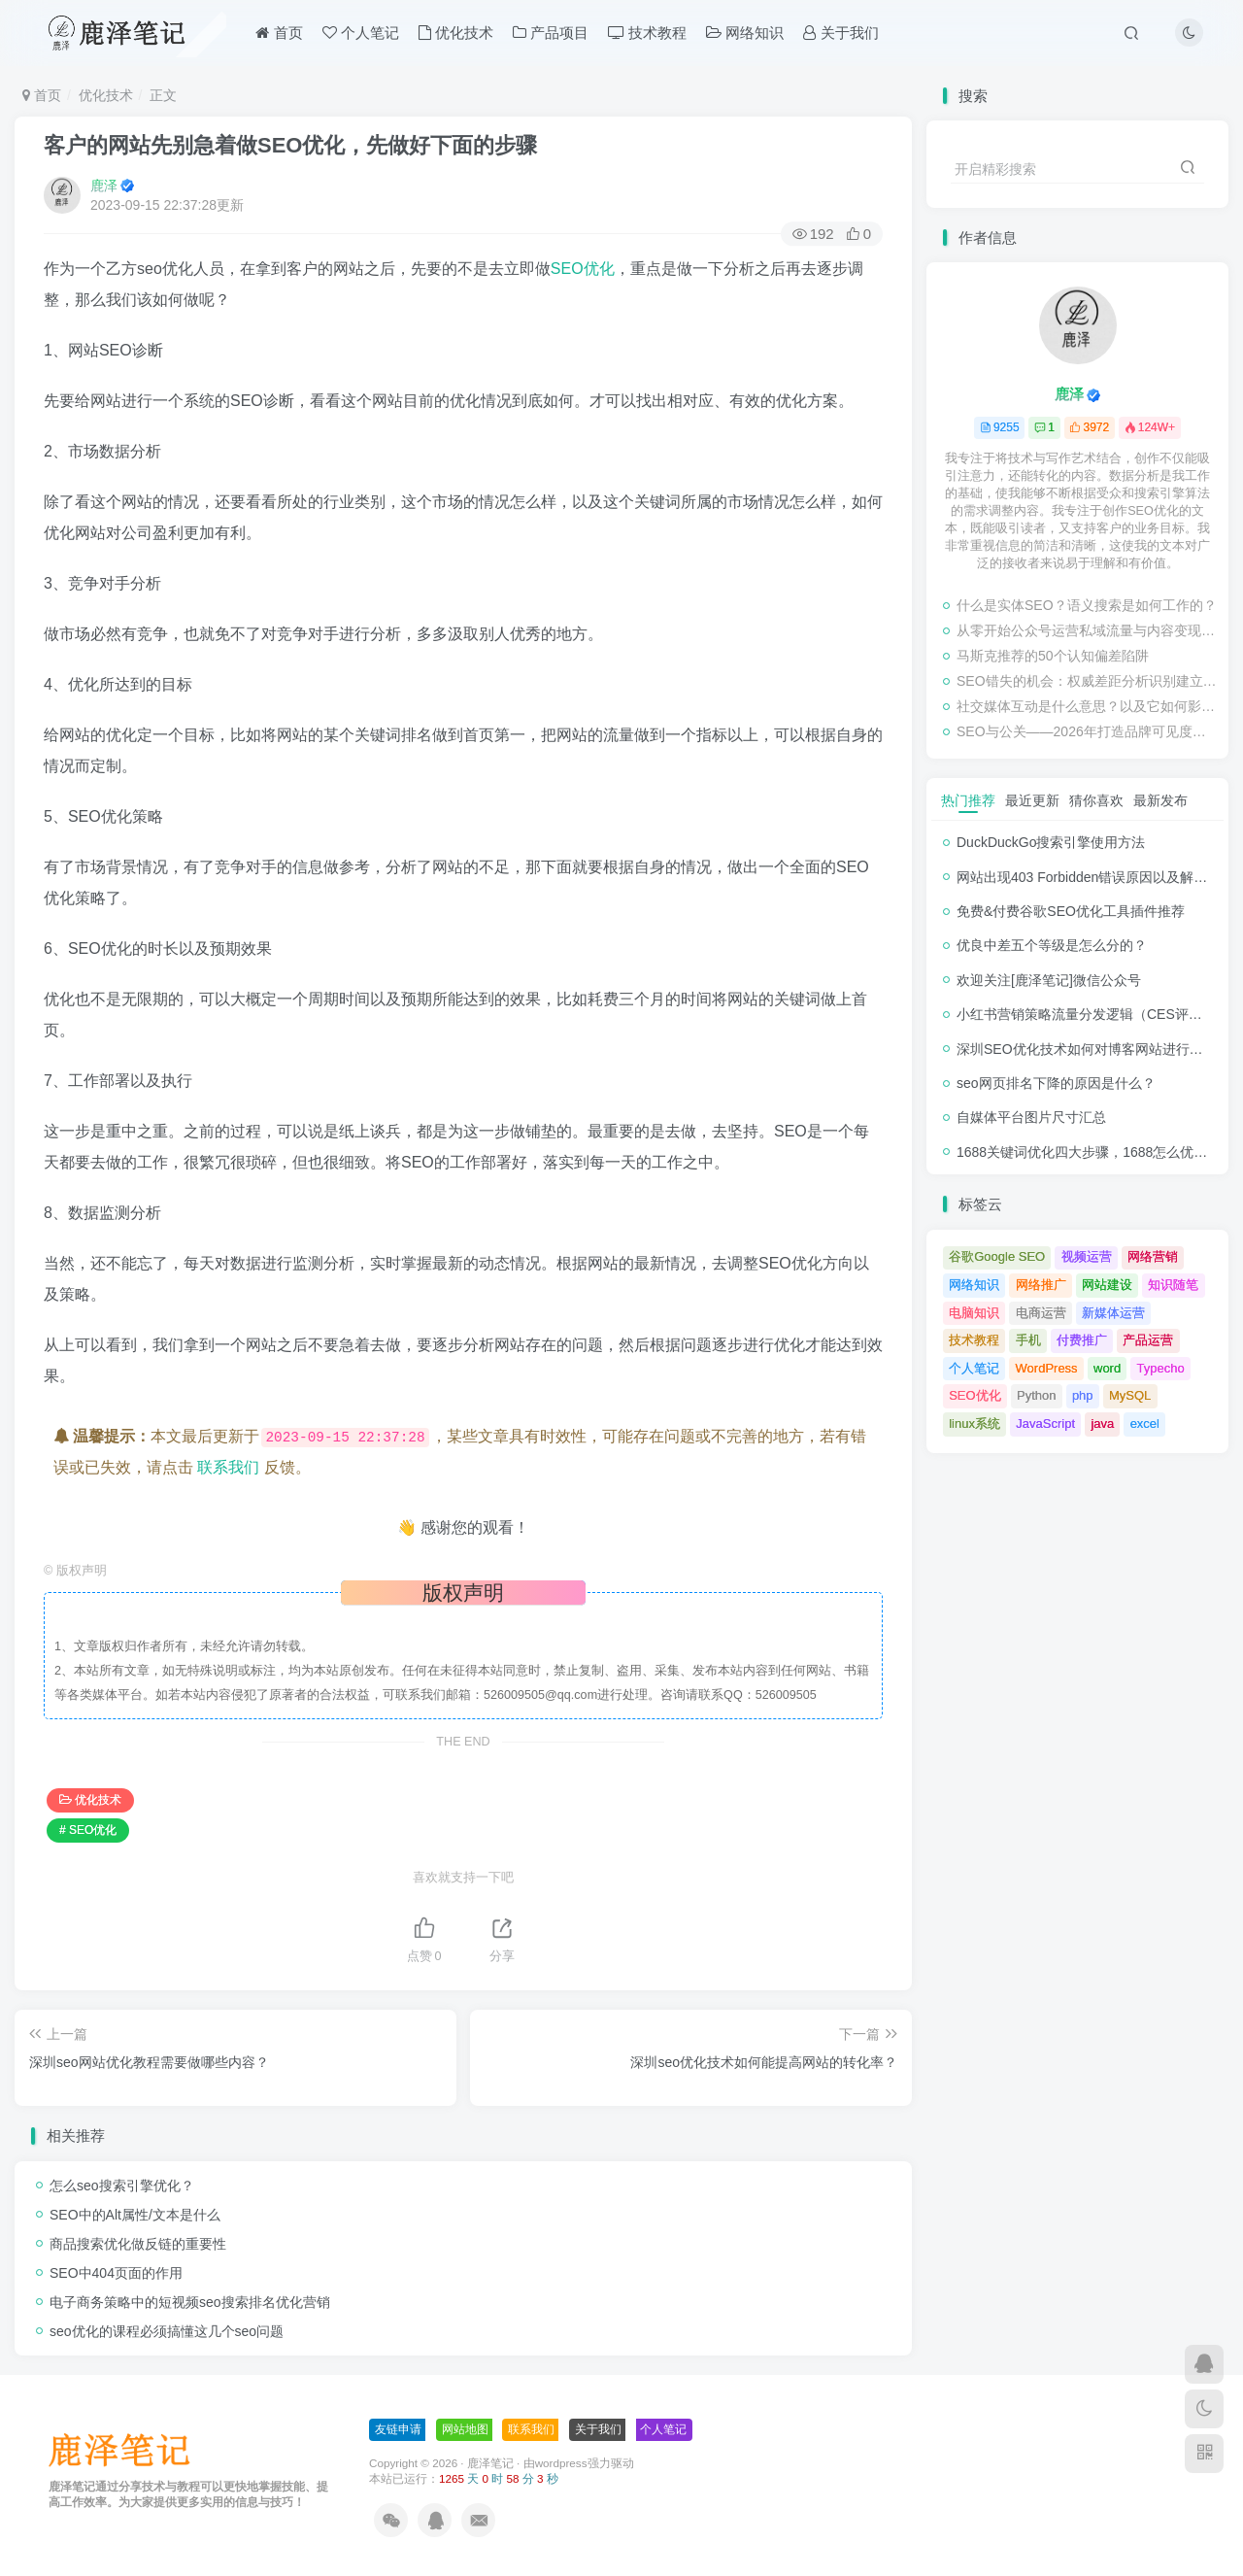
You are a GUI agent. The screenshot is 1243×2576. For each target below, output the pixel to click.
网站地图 (465, 2429)
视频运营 (1086, 1256)
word (1107, 1368)
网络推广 (1041, 1284)
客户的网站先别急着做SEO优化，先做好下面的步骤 (290, 145)
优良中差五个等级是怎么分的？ (1052, 945)
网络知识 (745, 32)
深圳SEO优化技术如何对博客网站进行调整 (1087, 1049)
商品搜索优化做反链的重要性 (138, 2244)
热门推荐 (968, 800)
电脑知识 (974, 1312)
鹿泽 (104, 185)
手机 (1028, 1340)
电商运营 (1041, 1312)
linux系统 (974, 1423)
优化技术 (456, 32)
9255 (1000, 427)
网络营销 (1152, 1256)
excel (1144, 1423)
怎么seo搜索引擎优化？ (122, 2185)
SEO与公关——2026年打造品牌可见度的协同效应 (1088, 731)
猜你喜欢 (1096, 800)
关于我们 (840, 32)
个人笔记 (360, 32)
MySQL (1130, 1395)
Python (1036, 1395)
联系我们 (228, 1467)
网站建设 (1107, 1284)
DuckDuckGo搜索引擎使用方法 (1051, 842)
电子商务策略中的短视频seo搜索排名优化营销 (190, 2302)
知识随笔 (1173, 1284)
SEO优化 (583, 268)
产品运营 (1148, 1340)
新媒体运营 (1113, 1312)
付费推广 (1082, 1340)
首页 (278, 32)
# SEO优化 (88, 1830)
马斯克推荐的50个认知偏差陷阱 (1053, 655)
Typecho (1161, 1368)
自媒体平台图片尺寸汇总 (1031, 1117)
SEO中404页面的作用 (116, 2273)
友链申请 (398, 2429)
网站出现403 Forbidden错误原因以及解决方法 (1095, 877)
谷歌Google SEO (997, 1256)
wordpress (561, 2463)
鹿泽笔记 (490, 2463)
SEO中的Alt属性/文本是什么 (135, 2214)
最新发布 (1160, 800)
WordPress (1047, 1368)
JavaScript (1045, 1423)
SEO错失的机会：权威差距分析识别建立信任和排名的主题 (1088, 681)
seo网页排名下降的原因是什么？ (1056, 1083)
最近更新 (1032, 800)
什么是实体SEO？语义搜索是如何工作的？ (1087, 605)
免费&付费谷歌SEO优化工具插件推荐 (1071, 911)
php (1082, 1395)
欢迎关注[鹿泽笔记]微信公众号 (1049, 980)
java (1102, 1423)
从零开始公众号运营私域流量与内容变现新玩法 (1088, 630)
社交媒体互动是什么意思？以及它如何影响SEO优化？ (1088, 706)
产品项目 (550, 32)
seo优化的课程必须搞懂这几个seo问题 (167, 2331)
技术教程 (647, 32)
